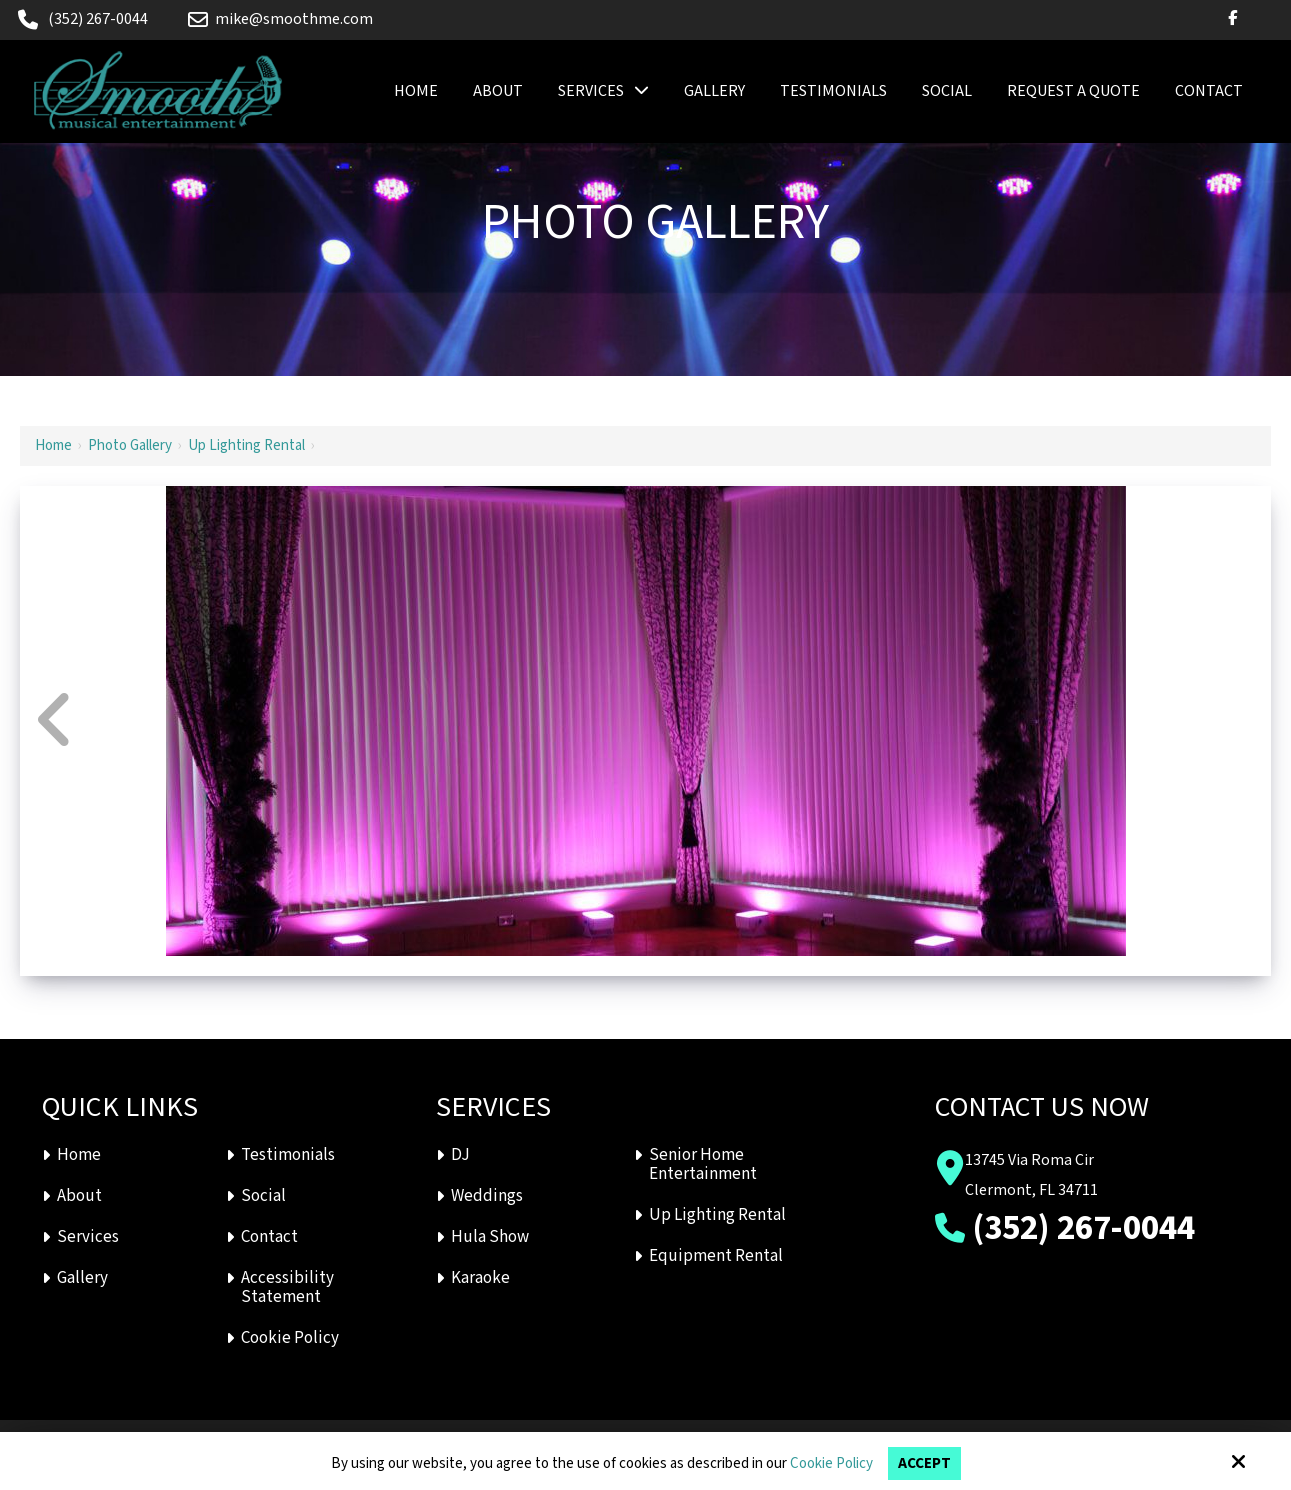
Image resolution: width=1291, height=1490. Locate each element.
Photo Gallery (130, 445)
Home (53, 445)
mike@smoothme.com (280, 19)
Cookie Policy (831, 1464)
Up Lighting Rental (246, 445)
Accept (924, 1463)
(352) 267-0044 (98, 19)
